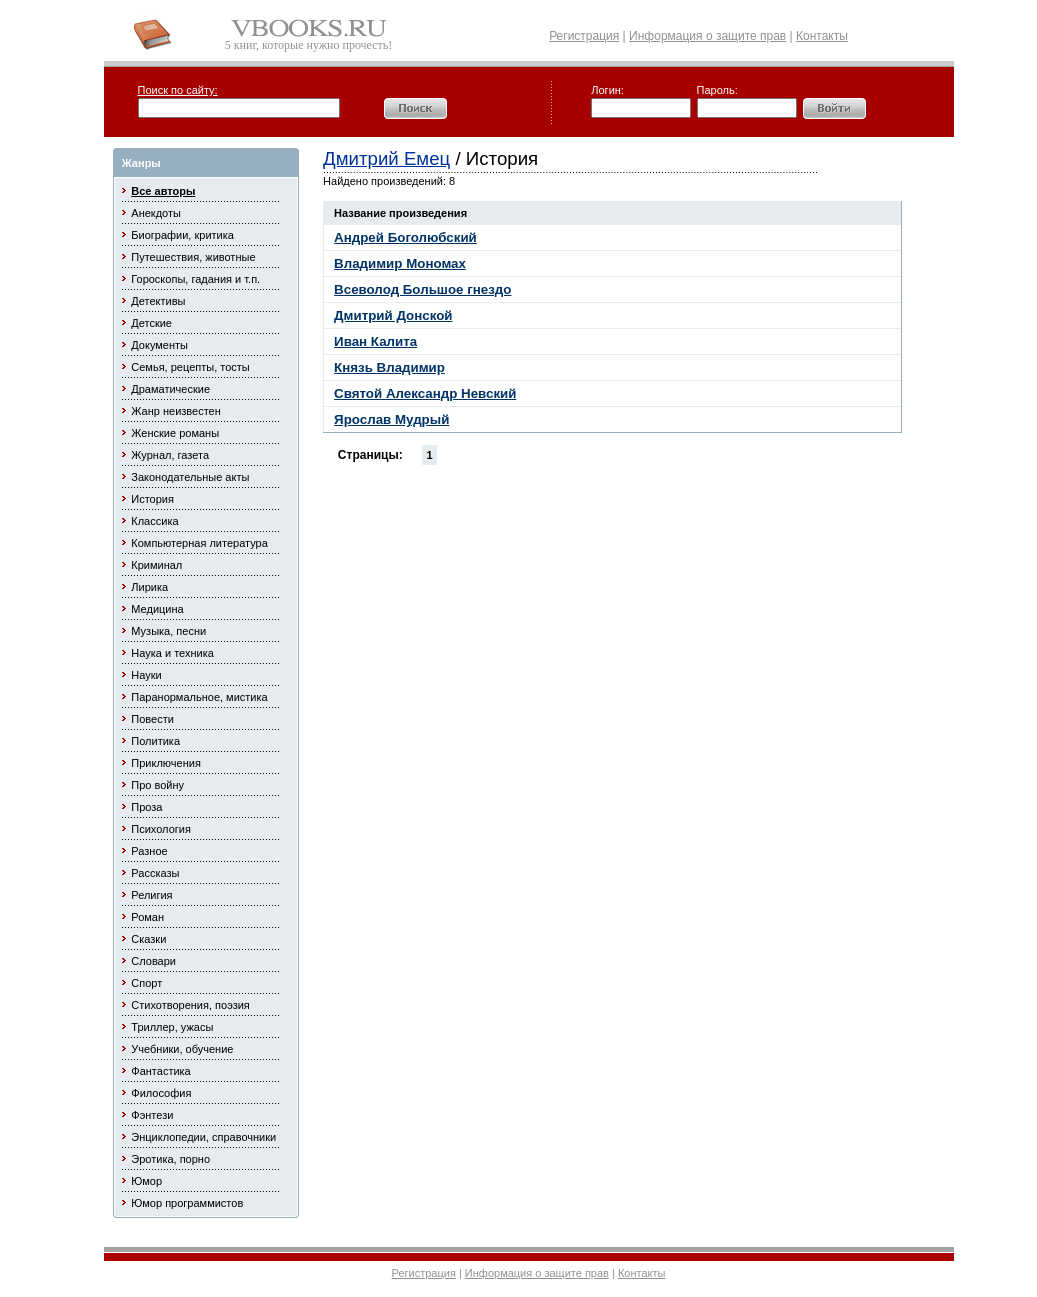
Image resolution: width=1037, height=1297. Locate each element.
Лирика (149, 587)
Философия (161, 1093)
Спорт (146, 983)
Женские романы (175, 433)
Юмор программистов (187, 1203)
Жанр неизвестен (175, 411)
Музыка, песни (168, 631)
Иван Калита (375, 341)
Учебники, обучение (182, 1049)
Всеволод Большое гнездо (422, 289)
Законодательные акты (190, 477)
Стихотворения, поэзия (190, 1005)
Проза (146, 807)
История (152, 499)
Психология (161, 829)
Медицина (157, 609)
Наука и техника (172, 653)
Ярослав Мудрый (391, 419)
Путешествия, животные (193, 257)
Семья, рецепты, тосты (190, 367)
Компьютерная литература (199, 543)
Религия (151, 895)
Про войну (157, 785)
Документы (159, 345)
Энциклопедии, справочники (203, 1137)
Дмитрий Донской (393, 315)
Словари (153, 961)
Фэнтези (152, 1115)
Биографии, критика (182, 235)
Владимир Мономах (400, 263)
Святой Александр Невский (425, 393)
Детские (151, 323)
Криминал (156, 565)
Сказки (148, 939)
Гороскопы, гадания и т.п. (195, 279)
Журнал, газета (170, 455)
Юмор (146, 1181)
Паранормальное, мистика (199, 697)
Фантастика (160, 1071)
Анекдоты (156, 213)
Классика (154, 521)
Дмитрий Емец (386, 158)
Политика (155, 741)
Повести (152, 719)
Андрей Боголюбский (405, 237)
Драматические (170, 389)
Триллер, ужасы (172, 1027)
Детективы (158, 301)
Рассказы (155, 873)
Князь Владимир (389, 367)
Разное (149, 851)
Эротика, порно (170, 1159)
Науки (146, 675)
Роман (147, 917)
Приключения (166, 763)
